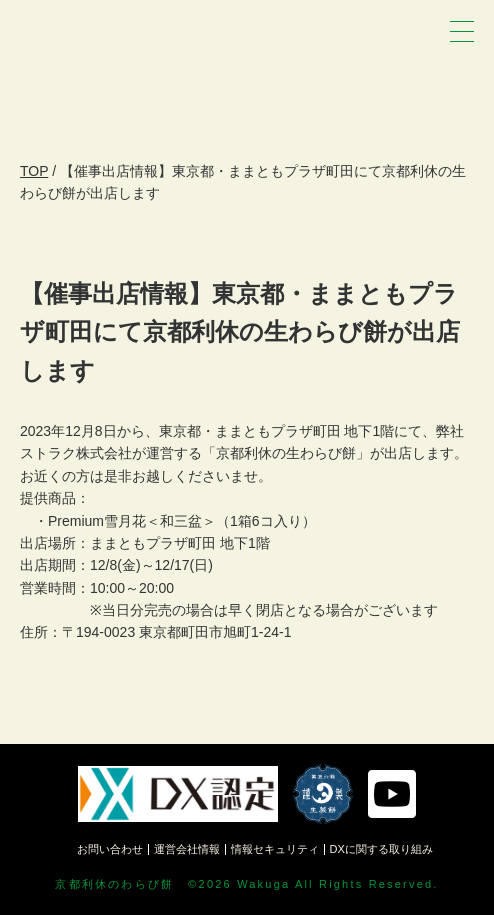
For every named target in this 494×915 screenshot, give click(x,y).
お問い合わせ (110, 849)
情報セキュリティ (275, 849)
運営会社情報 (187, 849)
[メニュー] (462, 31)
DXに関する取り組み (381, 849)
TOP (34, 171)
